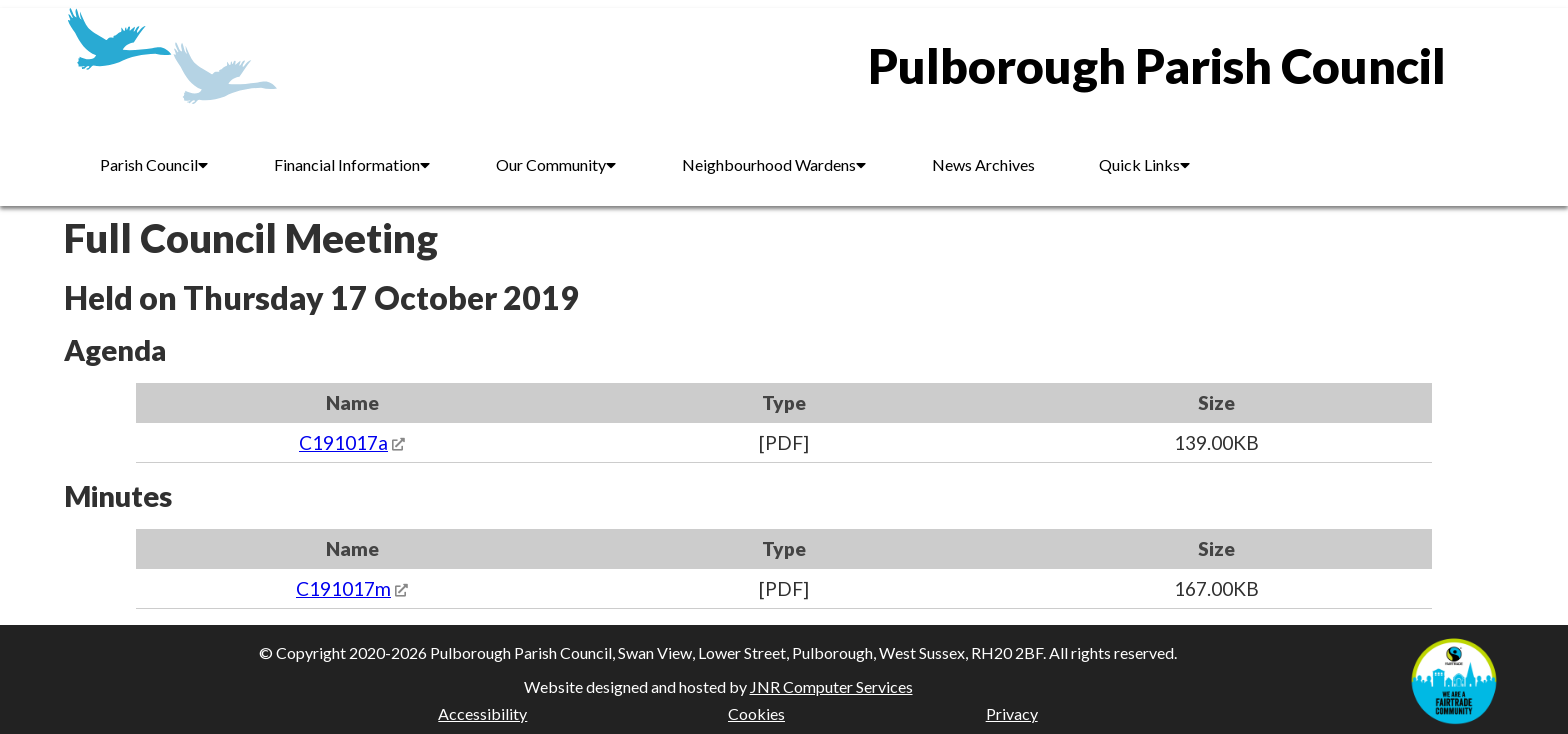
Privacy (1012, 713)
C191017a (343, 442)
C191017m (343, 588)
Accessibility (482, 713)
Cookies (756, 713)
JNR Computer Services (831, 686)
